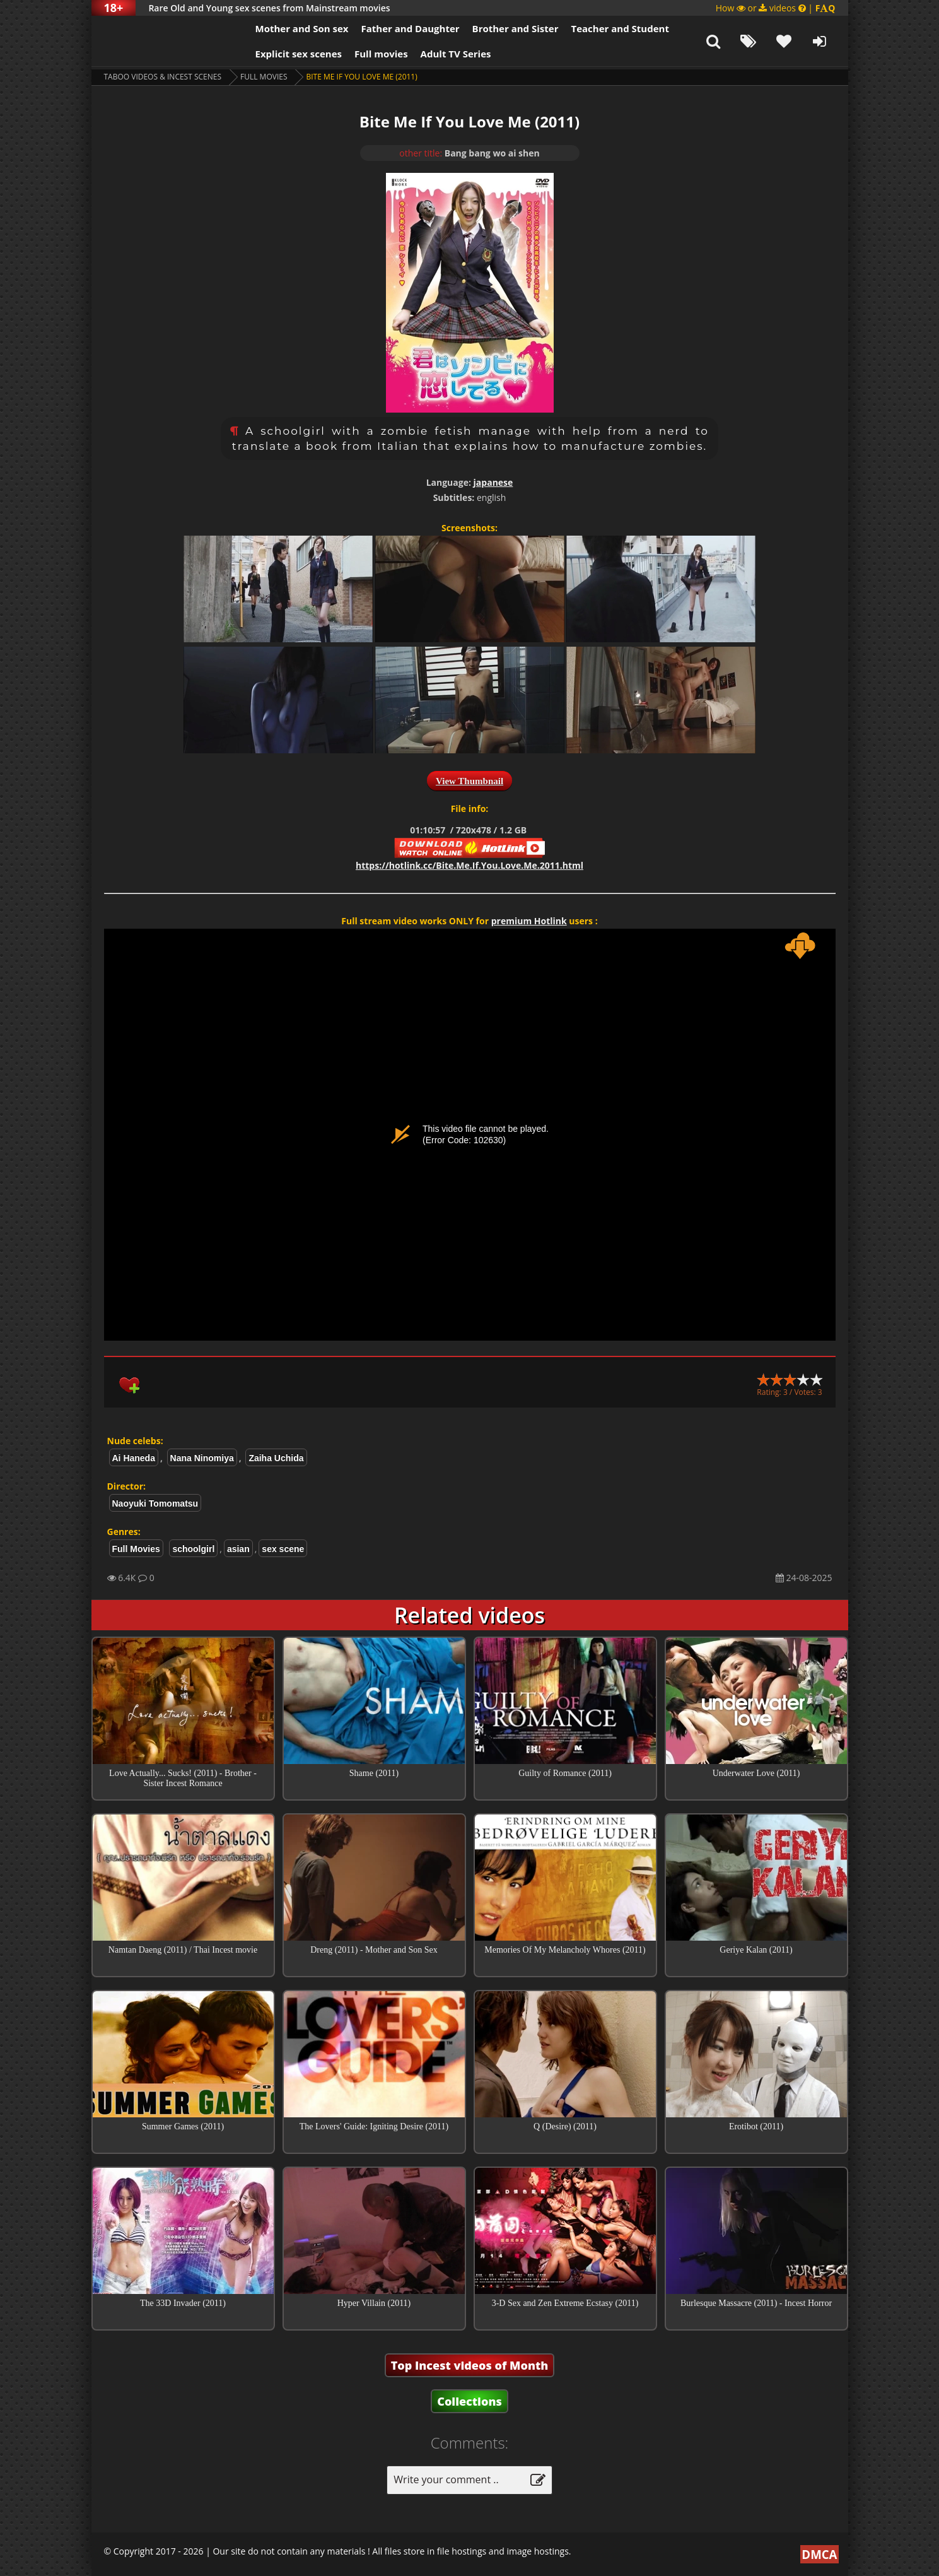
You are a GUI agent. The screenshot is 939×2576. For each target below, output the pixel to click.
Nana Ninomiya (202, 1458)
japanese (493, 482)
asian (238, 1549)
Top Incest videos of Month (470, 2365)
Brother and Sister (515, 28)
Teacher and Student (619, 28)
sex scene (283, 1549)
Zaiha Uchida (275, 1458)
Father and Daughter (410, 28)
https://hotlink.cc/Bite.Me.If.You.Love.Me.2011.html (469, 865)
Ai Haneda (133, 1458)
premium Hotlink (529, 921)
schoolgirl (193, 1549)
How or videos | (776, 8)
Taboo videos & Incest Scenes (163, 76)
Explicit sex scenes (298, 53)
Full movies (381, 53)
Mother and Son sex (302, 28)
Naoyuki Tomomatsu (155, 1503)
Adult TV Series (456, 53)
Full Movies (263, 76)
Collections (469, 2401)
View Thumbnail (469, 781)
